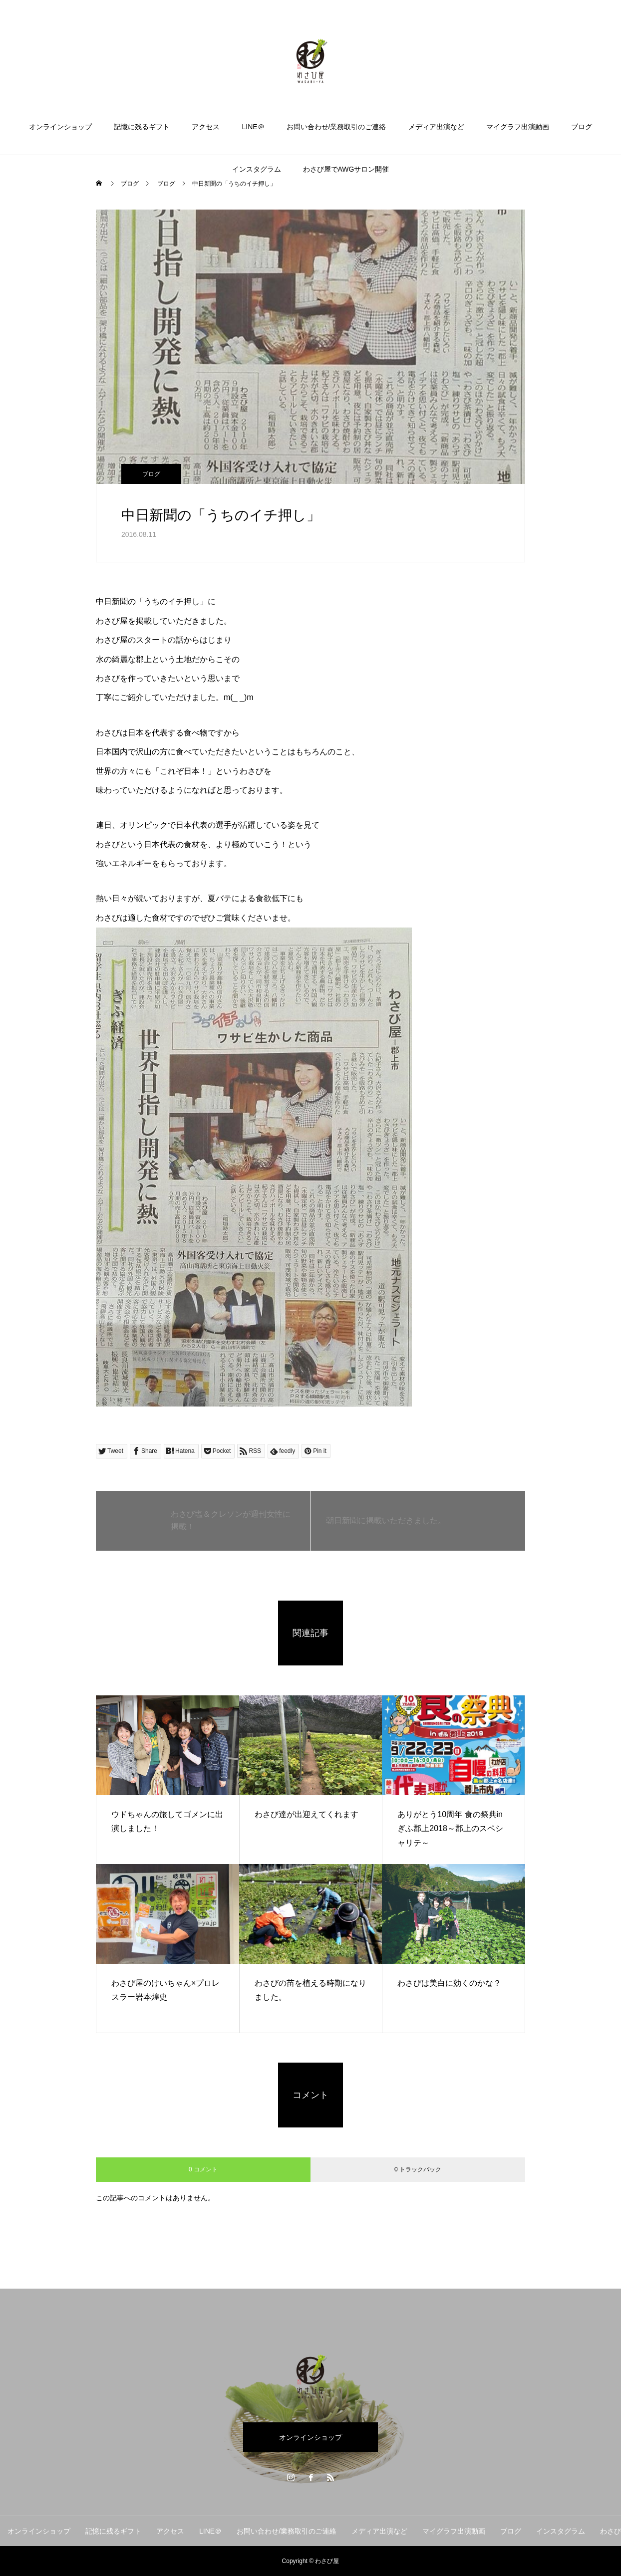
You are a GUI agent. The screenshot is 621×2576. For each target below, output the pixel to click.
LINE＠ (253, 127)
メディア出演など (436, 127)
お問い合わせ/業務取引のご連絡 (336, 127)
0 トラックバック (417, 2169)
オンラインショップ (60, 127)
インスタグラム (256, 169)
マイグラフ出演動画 (517, 127)
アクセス (206, 127)
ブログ (581, 127)
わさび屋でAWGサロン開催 (346, 169)
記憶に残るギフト (142, 127)
